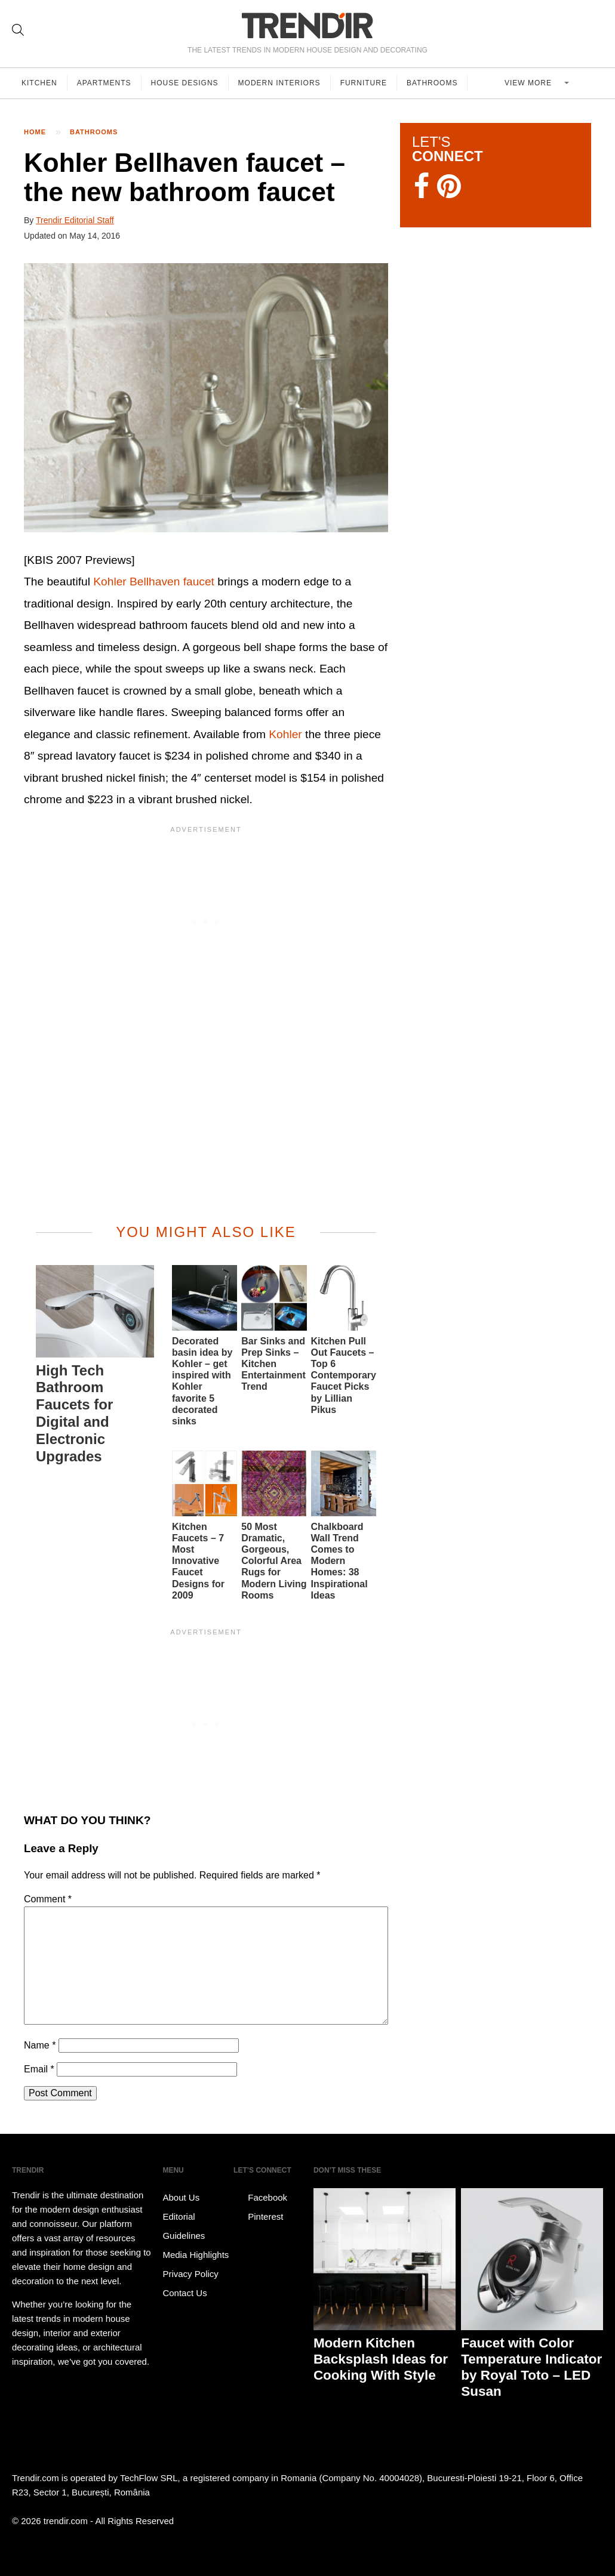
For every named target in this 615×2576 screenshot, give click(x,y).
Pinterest (258, 2216)
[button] (206, 397)
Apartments (104, 83)
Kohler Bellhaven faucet (153, 581)
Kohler (285, 734)
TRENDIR (307, 25)
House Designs (185, 83)
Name (40, 2045)
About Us (180, 2197)
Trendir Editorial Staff (75, 220)
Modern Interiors (279, 83)
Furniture (363, 83)
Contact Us (184, 2293)
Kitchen (39, 83)
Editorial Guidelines (183, 2226)
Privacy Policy (190, 2274)
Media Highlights (195, 2255)
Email (39, 2069)
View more (529, 83)
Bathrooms (432, 83)
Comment (48, 1899)
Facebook (260, 2197)
